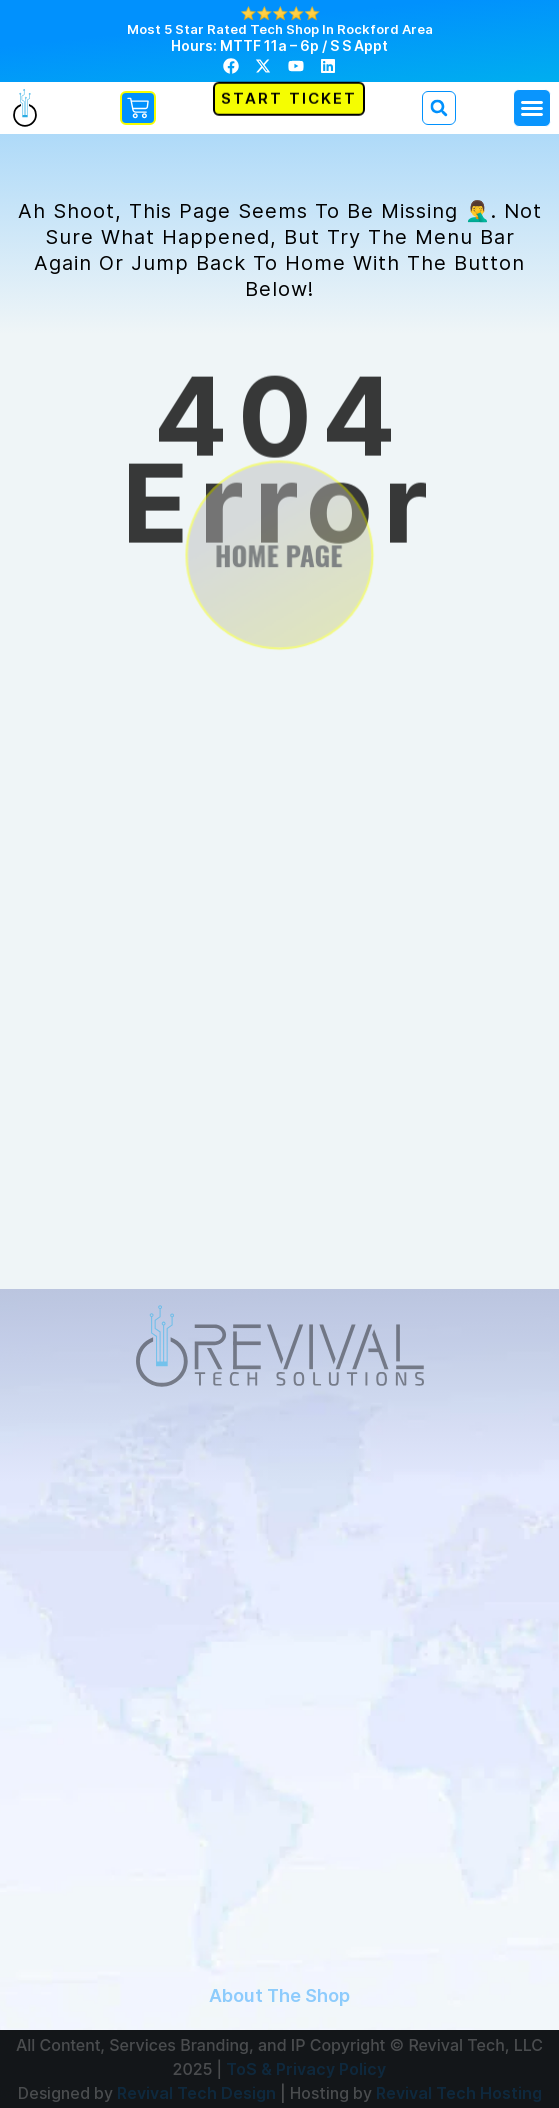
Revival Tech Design (196, 2093)
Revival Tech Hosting (459, 2093)
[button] (532, 108)
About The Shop (279, 1995)
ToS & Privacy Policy (306, 2069)
